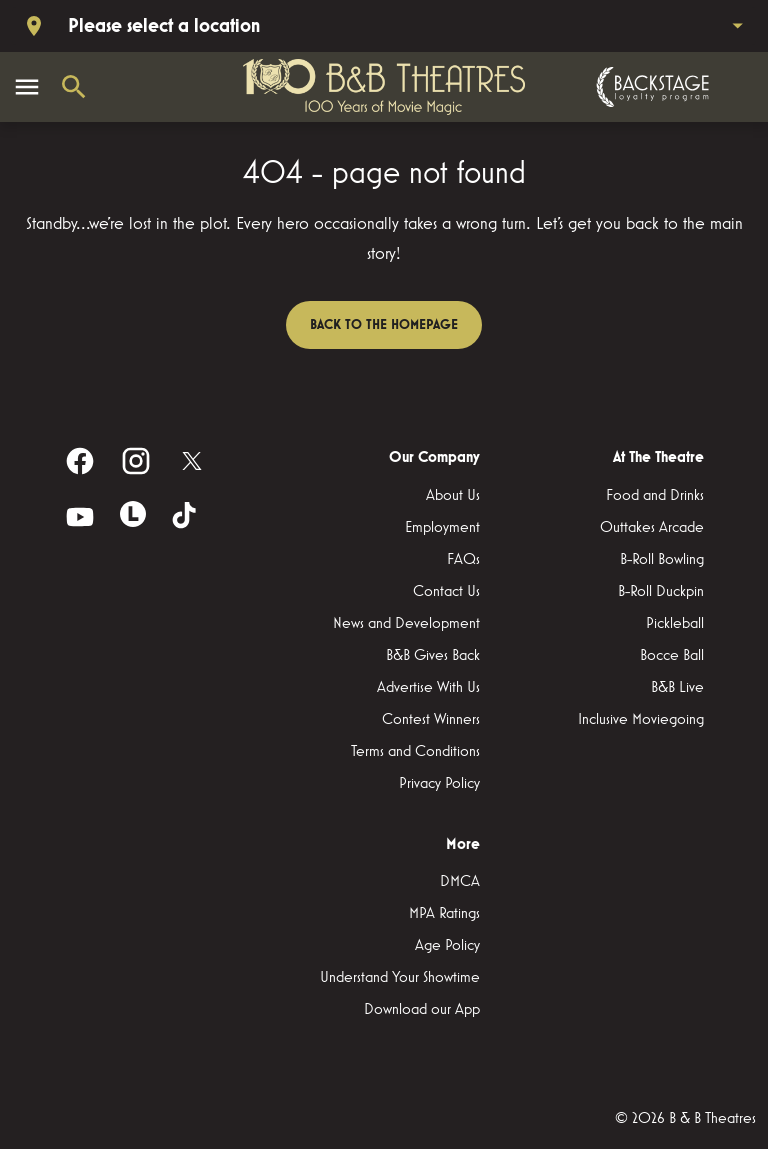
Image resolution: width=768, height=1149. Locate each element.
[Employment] (442, 528)
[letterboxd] (133, 514)
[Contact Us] (446, 592)
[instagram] (136, 461)
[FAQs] (463, 560)
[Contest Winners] (431, 720)
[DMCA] (460, 882)
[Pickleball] (675, 624)
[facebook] (80, 461)
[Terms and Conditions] (415, 752)
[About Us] (453, 496)
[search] (74, 87)
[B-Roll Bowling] (662, 560)
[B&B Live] (677, 688)
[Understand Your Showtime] (400, 978)
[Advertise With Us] (428, 688)
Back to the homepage (384, 325)
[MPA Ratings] (444, 914)
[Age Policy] (447, 946)
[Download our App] (422, 1010)
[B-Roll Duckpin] (661, 592)
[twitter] (192, 461)
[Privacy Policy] (439, 784)
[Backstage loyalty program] (650, 87)
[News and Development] (406, 624)
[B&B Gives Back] (433, 656)
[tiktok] (186, 517)
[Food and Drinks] (655, 496)
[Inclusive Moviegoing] (641, 720)
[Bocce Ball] (672, 656)
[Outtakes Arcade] (652, 528)
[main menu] (27, 87)
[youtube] (80, 517)
